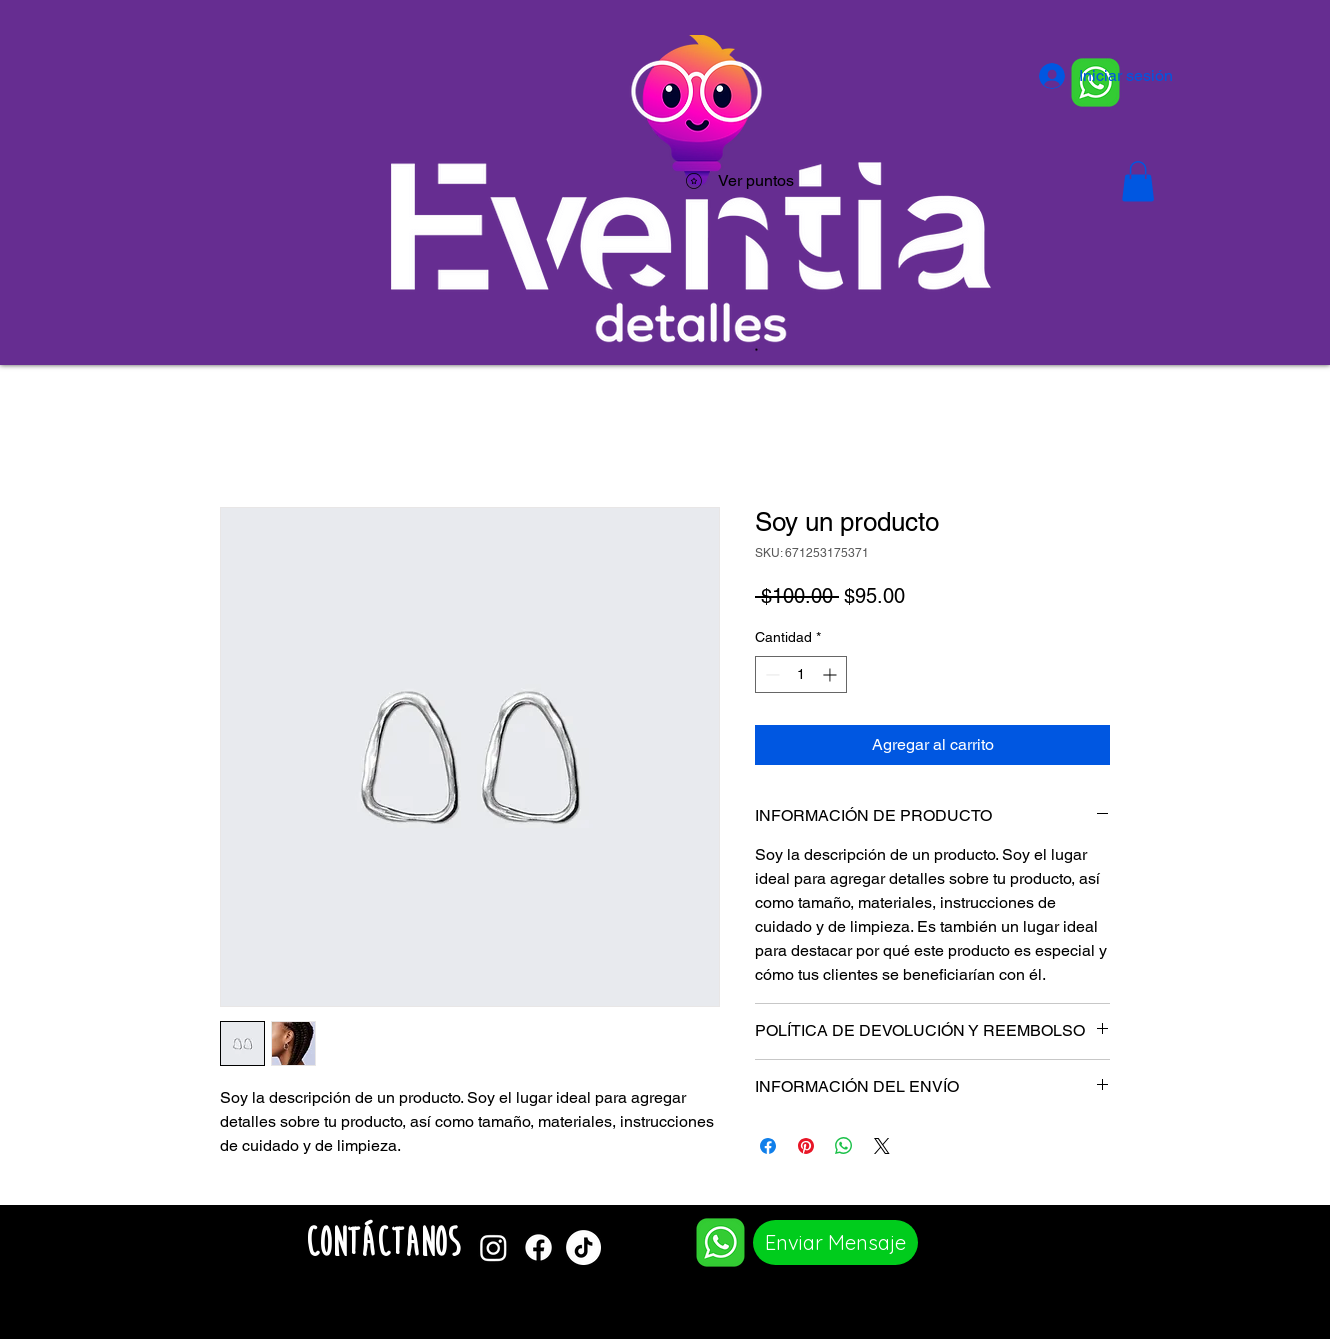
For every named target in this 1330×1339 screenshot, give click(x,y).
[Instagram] (493, 1247)
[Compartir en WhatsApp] (844, 1146)
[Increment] (831, 674)
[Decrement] (770, 674)
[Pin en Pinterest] (806, 1146)
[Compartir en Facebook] (768, 1146)
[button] (1138, 181)
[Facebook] (538, 1247)
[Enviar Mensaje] (835, 1242)
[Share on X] (882, 1146)
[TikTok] (583, 1247)
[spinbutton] (801, 674)
